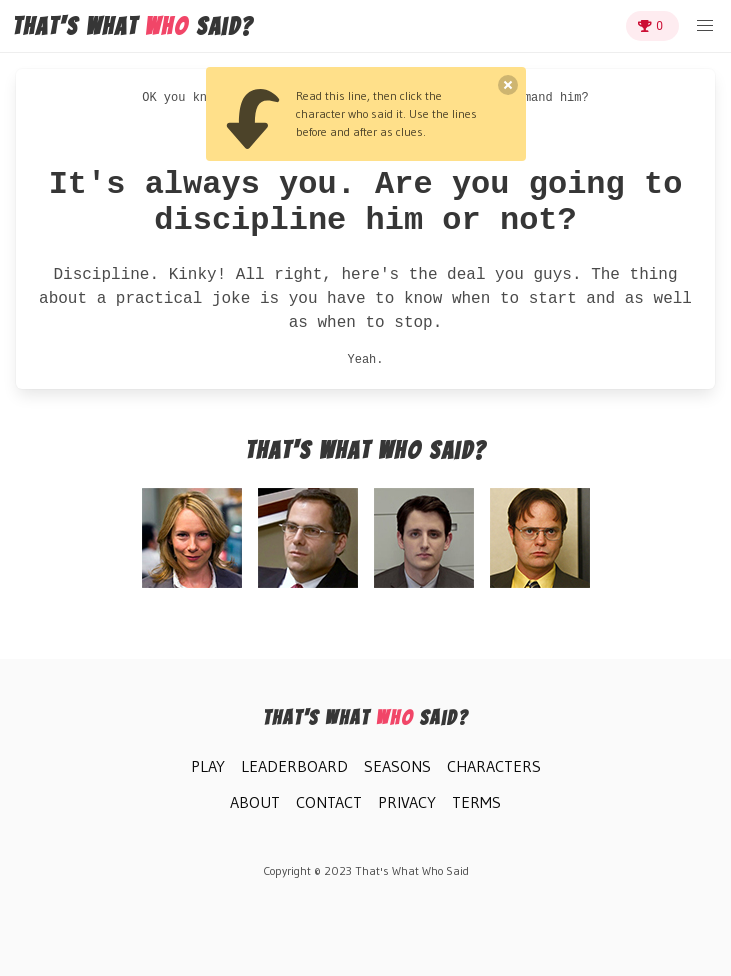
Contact (329, 802)
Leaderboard (294, 766)
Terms (476, 802)
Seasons (397, 766)
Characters (494, 766)
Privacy (407, 802)
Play (208, 766)
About (255, 802)
